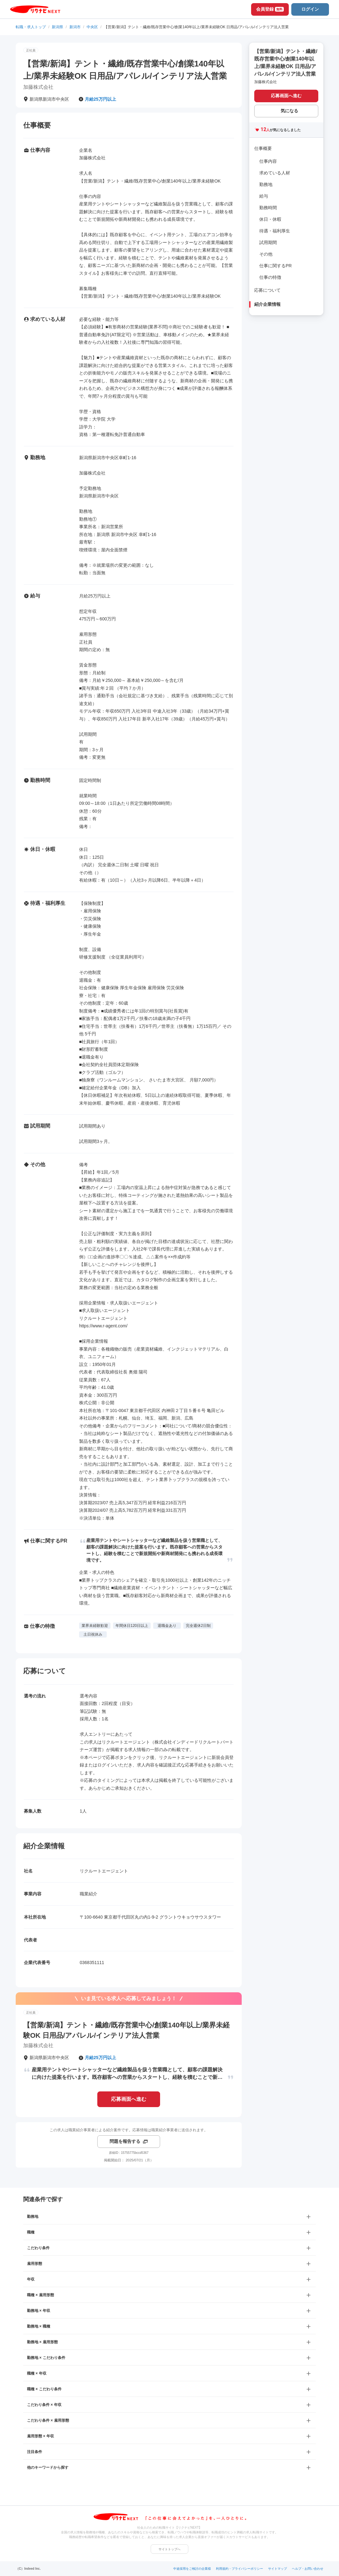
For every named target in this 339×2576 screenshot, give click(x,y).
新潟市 (75, 27)
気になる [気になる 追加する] (289, 110)
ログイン (310, 9)
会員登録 (270, 9)
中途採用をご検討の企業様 (192, 2568)
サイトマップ (277, 2568)
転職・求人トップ (31, 27)
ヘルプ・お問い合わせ (307, 2568)
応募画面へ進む (128, 2099)
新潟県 (57, 27)
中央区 (92, 27)
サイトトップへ (169, 2549)
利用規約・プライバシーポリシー (239, 2568)
